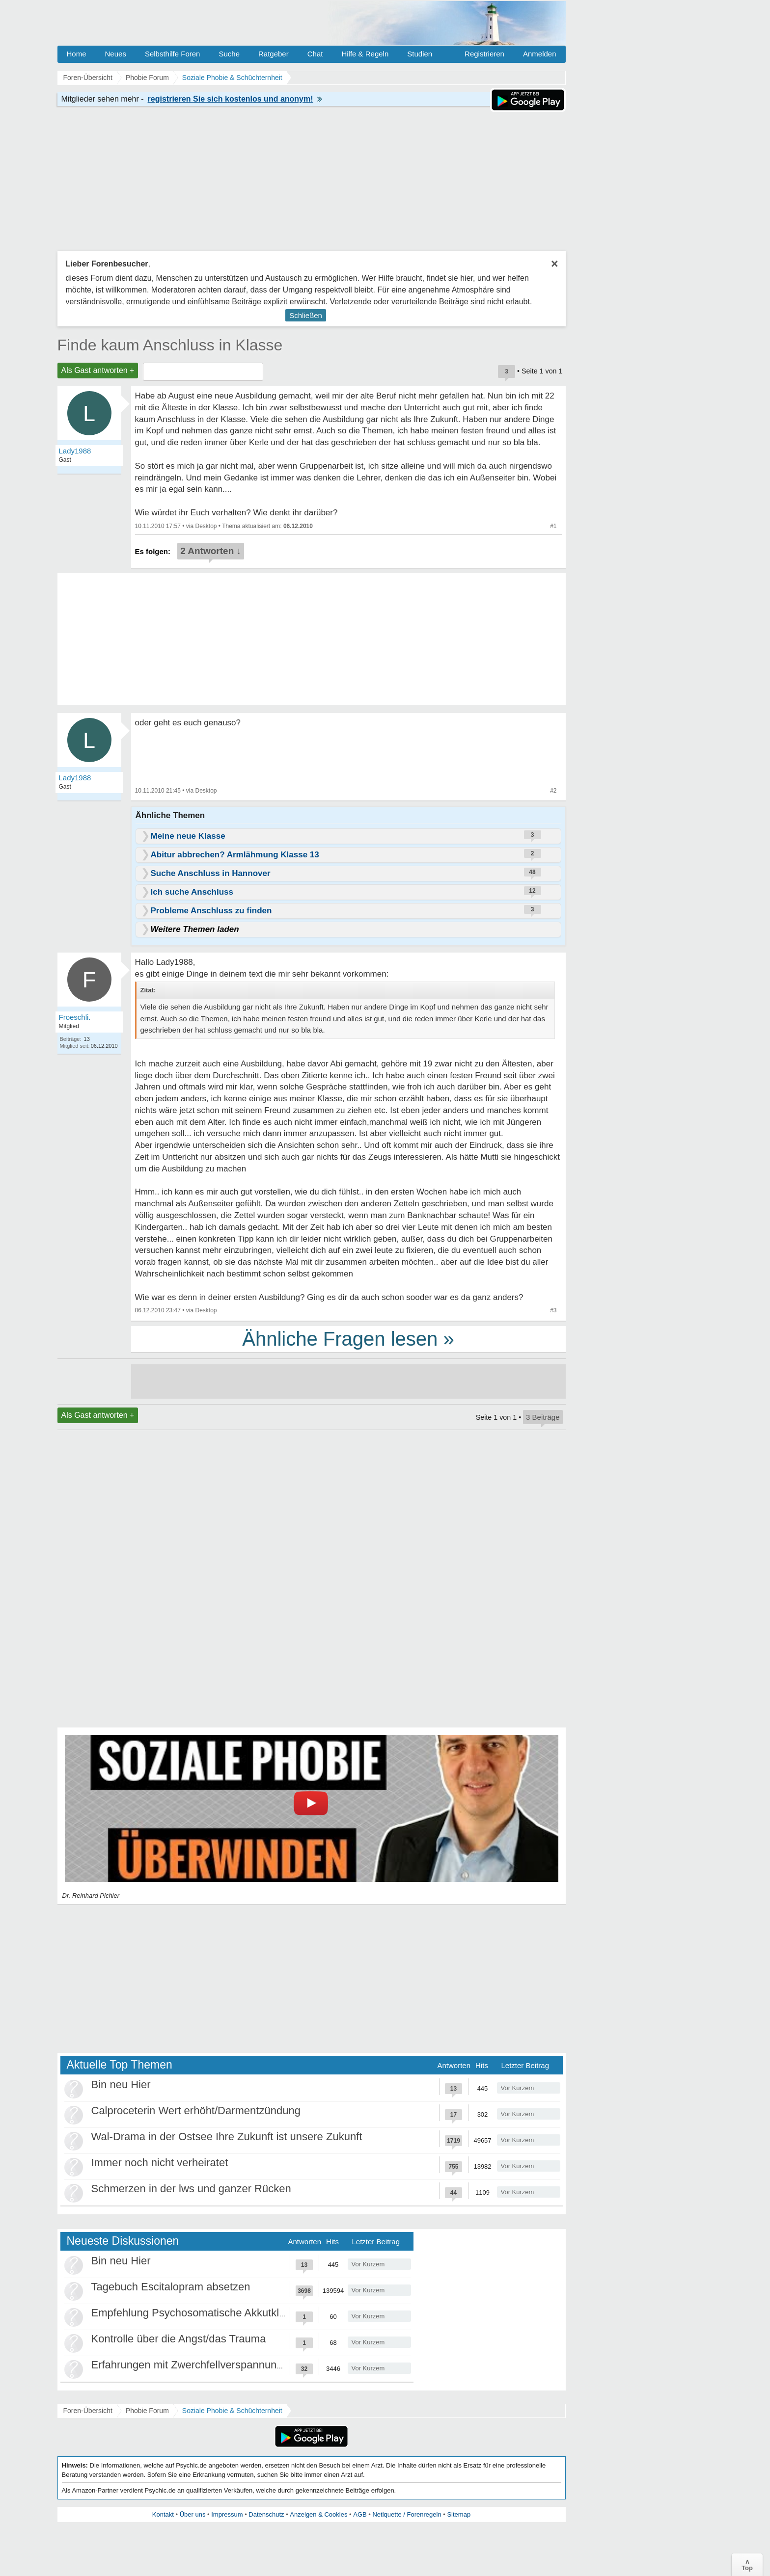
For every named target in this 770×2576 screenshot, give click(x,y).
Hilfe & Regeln (364, 54)
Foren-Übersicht (87, 2411)
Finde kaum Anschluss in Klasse (170, 345)
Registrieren (484, 54)
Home (76, 54)
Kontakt (163, 2514)
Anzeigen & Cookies (318, 2514)
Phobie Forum (147, 2411)
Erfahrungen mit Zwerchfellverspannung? (190, 2365)
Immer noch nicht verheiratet (159, 2162)
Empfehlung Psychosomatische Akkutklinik (193, 2313)
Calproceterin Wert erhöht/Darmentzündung (196, 2110)
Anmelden (539, 54)
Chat (315, 54)
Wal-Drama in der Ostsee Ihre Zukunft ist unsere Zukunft (226, 2136)
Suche (229, 54)
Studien (419, 54)
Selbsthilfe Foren (172, 54)
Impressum (227, 2514)
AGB (359, 2514)
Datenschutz (266, 2514)
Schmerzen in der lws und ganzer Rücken (191, 2188)
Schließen (305, 315)
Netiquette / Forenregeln (406, 2514)
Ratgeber (273, 54)
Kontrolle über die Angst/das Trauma (178, 2339)
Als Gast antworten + (98, 370)
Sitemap (458, 2514)
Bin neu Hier (121, 2084)
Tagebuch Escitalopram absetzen (170, 2287)
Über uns (193, 2514)
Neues (115, 54)
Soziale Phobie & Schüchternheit (232, 2411)
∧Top (747, 2565)
